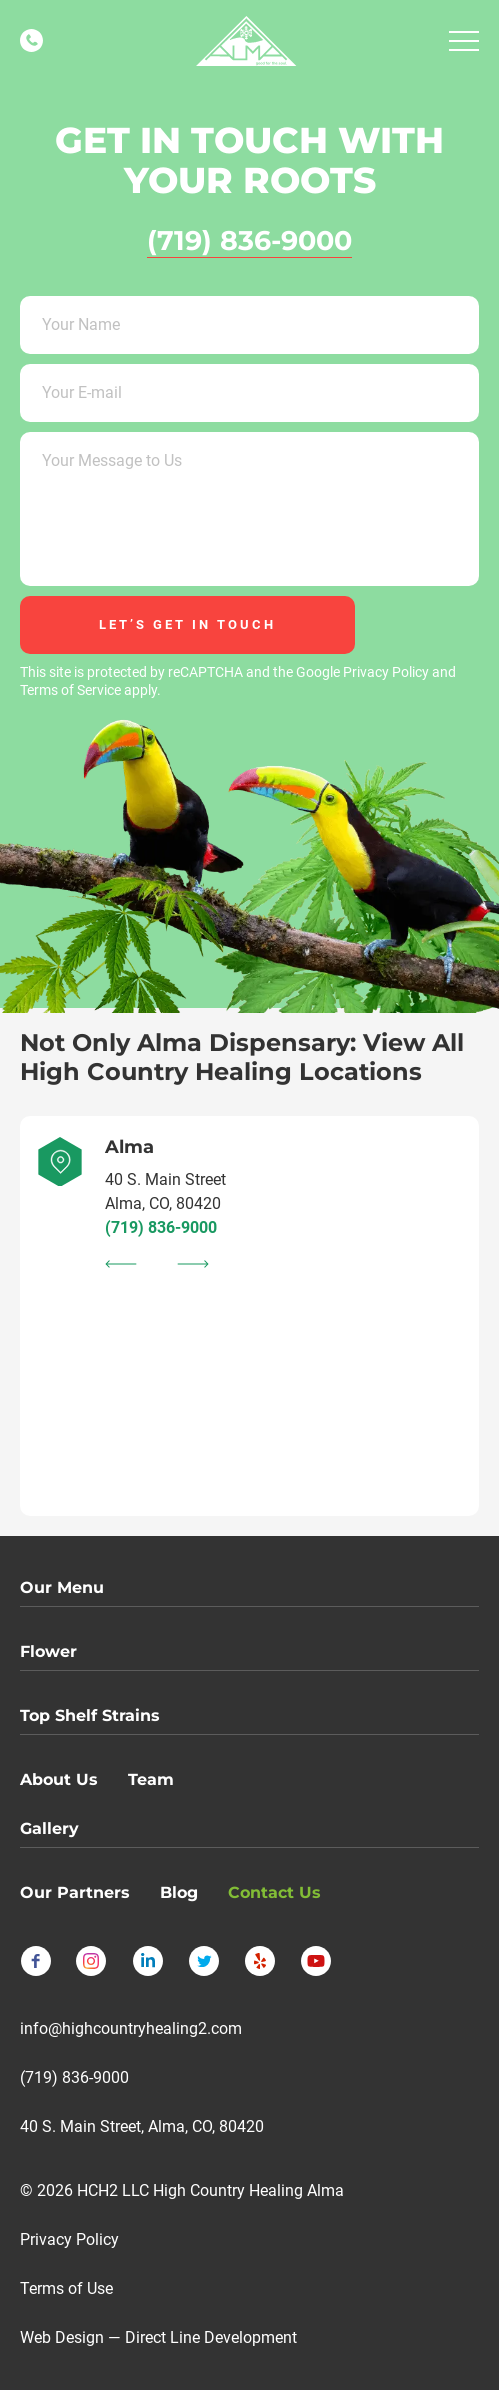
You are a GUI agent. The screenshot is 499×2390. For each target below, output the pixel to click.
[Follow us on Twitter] (204, 1961)
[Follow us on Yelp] (260, 1961)
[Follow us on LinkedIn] (148, 1961)
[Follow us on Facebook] (36, 1961)
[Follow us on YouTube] (316, 1961)
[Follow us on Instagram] (92, 1961)
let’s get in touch (187, 624)
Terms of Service (70, 690)
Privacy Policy (386, 672)
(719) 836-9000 (161, 1227)
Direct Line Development (211, 2337)
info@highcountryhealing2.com (131, 2028)
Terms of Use (66, 2288)
